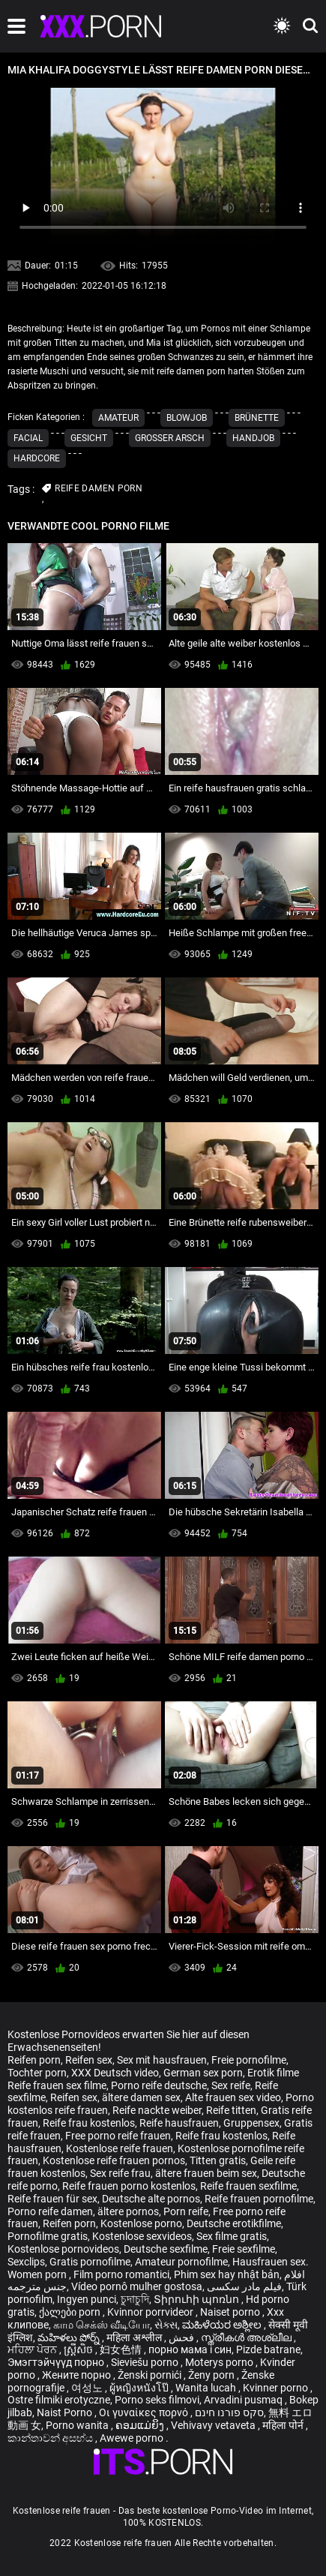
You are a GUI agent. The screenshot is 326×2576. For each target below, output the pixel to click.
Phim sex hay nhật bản (227, 2274)
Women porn (38, 2274)
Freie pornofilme (248, 2060)
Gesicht (88, 438)
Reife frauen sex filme (56, 2085)
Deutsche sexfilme (166, 2249)
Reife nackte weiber (157, 2110)
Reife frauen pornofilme (259, 2199)
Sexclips (26, 2262)
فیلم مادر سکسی (244, 2286)
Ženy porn (212, 2375)
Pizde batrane (268, 2349)
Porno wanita (78, 2425)
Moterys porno (220, 2362)
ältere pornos (128, 2211)
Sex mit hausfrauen (162, 2060)
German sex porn (203, 2073)
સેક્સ (166, 2325)
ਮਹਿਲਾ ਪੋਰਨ (33, 2349)
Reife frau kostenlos (89, 2123)
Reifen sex (88, 2060)
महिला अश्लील (135, 2337)
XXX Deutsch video (115, 2073)
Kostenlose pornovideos (63, 2249)
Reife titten (231, 2110)
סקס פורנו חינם (229, 2412)
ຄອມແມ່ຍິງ (140, 2425)
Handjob (253, 438)
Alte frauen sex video (233, 2097)
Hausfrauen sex (269, 2262)
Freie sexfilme (243, 2249)
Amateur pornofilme (181, 2262)
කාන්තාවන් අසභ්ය (51, 2438)
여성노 (88, 2388)
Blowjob (186, 418)
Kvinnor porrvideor (151, 2312)
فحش (182, 2337)
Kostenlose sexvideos (142, 2236)
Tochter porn (37, 2073)
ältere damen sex (141, 2097)
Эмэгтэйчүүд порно (56, 2362)
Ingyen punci (86, 2299)
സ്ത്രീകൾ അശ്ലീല (247, 2337)
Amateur (118, 418)
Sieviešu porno (146, 2362)
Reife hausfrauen (179, 2123)
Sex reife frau (120, 2173)
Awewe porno (133, 2438)
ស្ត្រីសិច (79, 2349)
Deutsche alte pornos (151, 2199)
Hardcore (36, 458)
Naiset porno (231, 2312)
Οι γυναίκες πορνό (144, 2412)
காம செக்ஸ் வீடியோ (101, 2325)
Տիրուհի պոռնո (197, 2299)
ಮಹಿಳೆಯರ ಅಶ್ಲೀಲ (223, 2325)
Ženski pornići (151, 2375)
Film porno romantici (121, 2274)
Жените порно (77, 2375)
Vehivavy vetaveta (214, 2425)
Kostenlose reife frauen (119, 2148)
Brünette (257, 418)
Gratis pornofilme (89, 2262)
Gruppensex (251, 2123)
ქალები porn (71, 2312)
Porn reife (185, 2211)
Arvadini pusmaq (244, 2400)
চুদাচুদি (135, 2299)
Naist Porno (65, 2412)
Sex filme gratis (231, 2236)
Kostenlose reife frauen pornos (114, 2160)
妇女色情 (122, 2349)
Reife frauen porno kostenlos (129, 2186)
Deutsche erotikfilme (234, 2223)
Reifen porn (34, 2060)
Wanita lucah (206, 2388)
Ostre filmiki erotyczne (58, 2400)
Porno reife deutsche (159, 2085)
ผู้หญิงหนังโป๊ (140, 2388)
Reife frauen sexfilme (248, 2186)
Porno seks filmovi (157, 2400)
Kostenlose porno (141, 2223)
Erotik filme (273, 2073)
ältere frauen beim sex (206, 2173)
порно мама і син (190, 2349)
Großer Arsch (170, 438)
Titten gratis (218, 2160)
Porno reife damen (50, 2211)
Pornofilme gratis (47, 2236)
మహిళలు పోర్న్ (69, 2337)
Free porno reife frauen (118, 2136)
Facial (28, 438)
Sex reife (230, 2085)
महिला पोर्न (284, 2425)
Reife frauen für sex (52, 2199)
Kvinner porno (276, 2388)
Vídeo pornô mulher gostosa (136, 2286)
